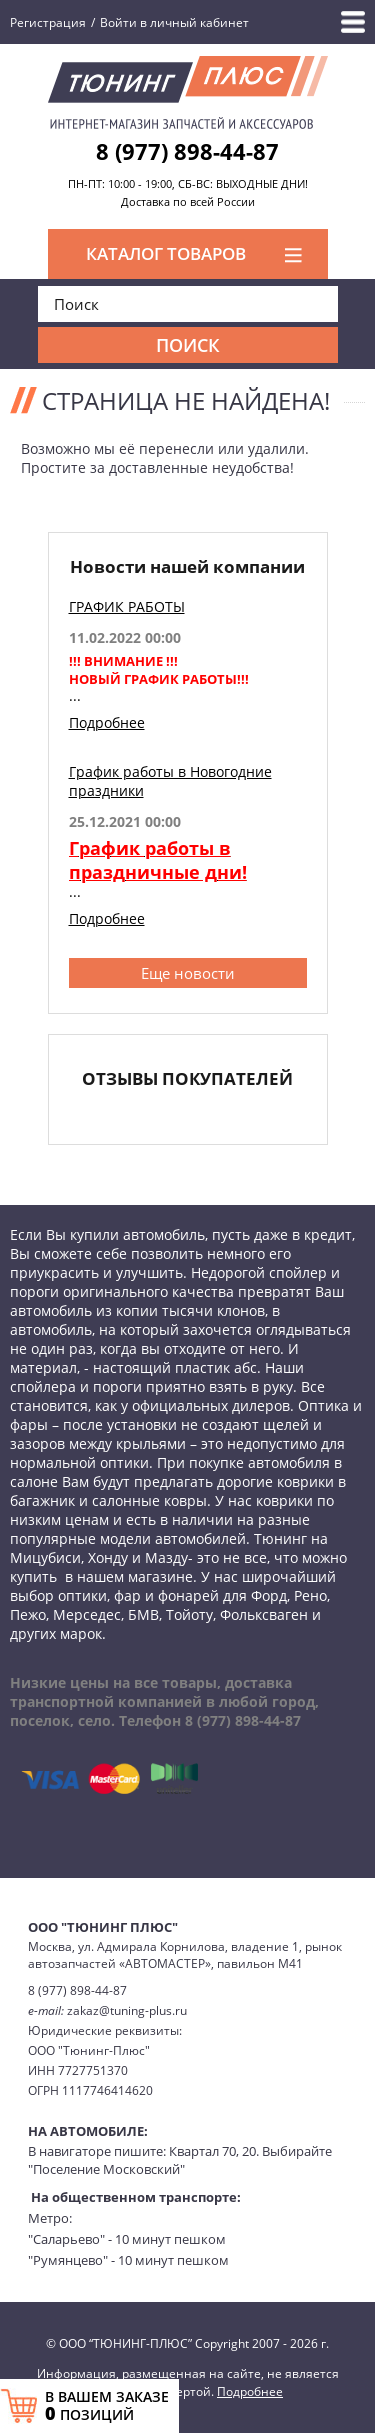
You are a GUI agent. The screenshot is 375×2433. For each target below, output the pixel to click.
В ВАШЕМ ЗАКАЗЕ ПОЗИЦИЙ (107, 2406)
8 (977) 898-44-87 (187, 151)
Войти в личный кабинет (174, 22)
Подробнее (107, 722)
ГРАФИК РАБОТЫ (127, 606)
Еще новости (188, 973)
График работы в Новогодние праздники (170, 781)
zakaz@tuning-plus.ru (127, 2010)
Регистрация (48, 22)
